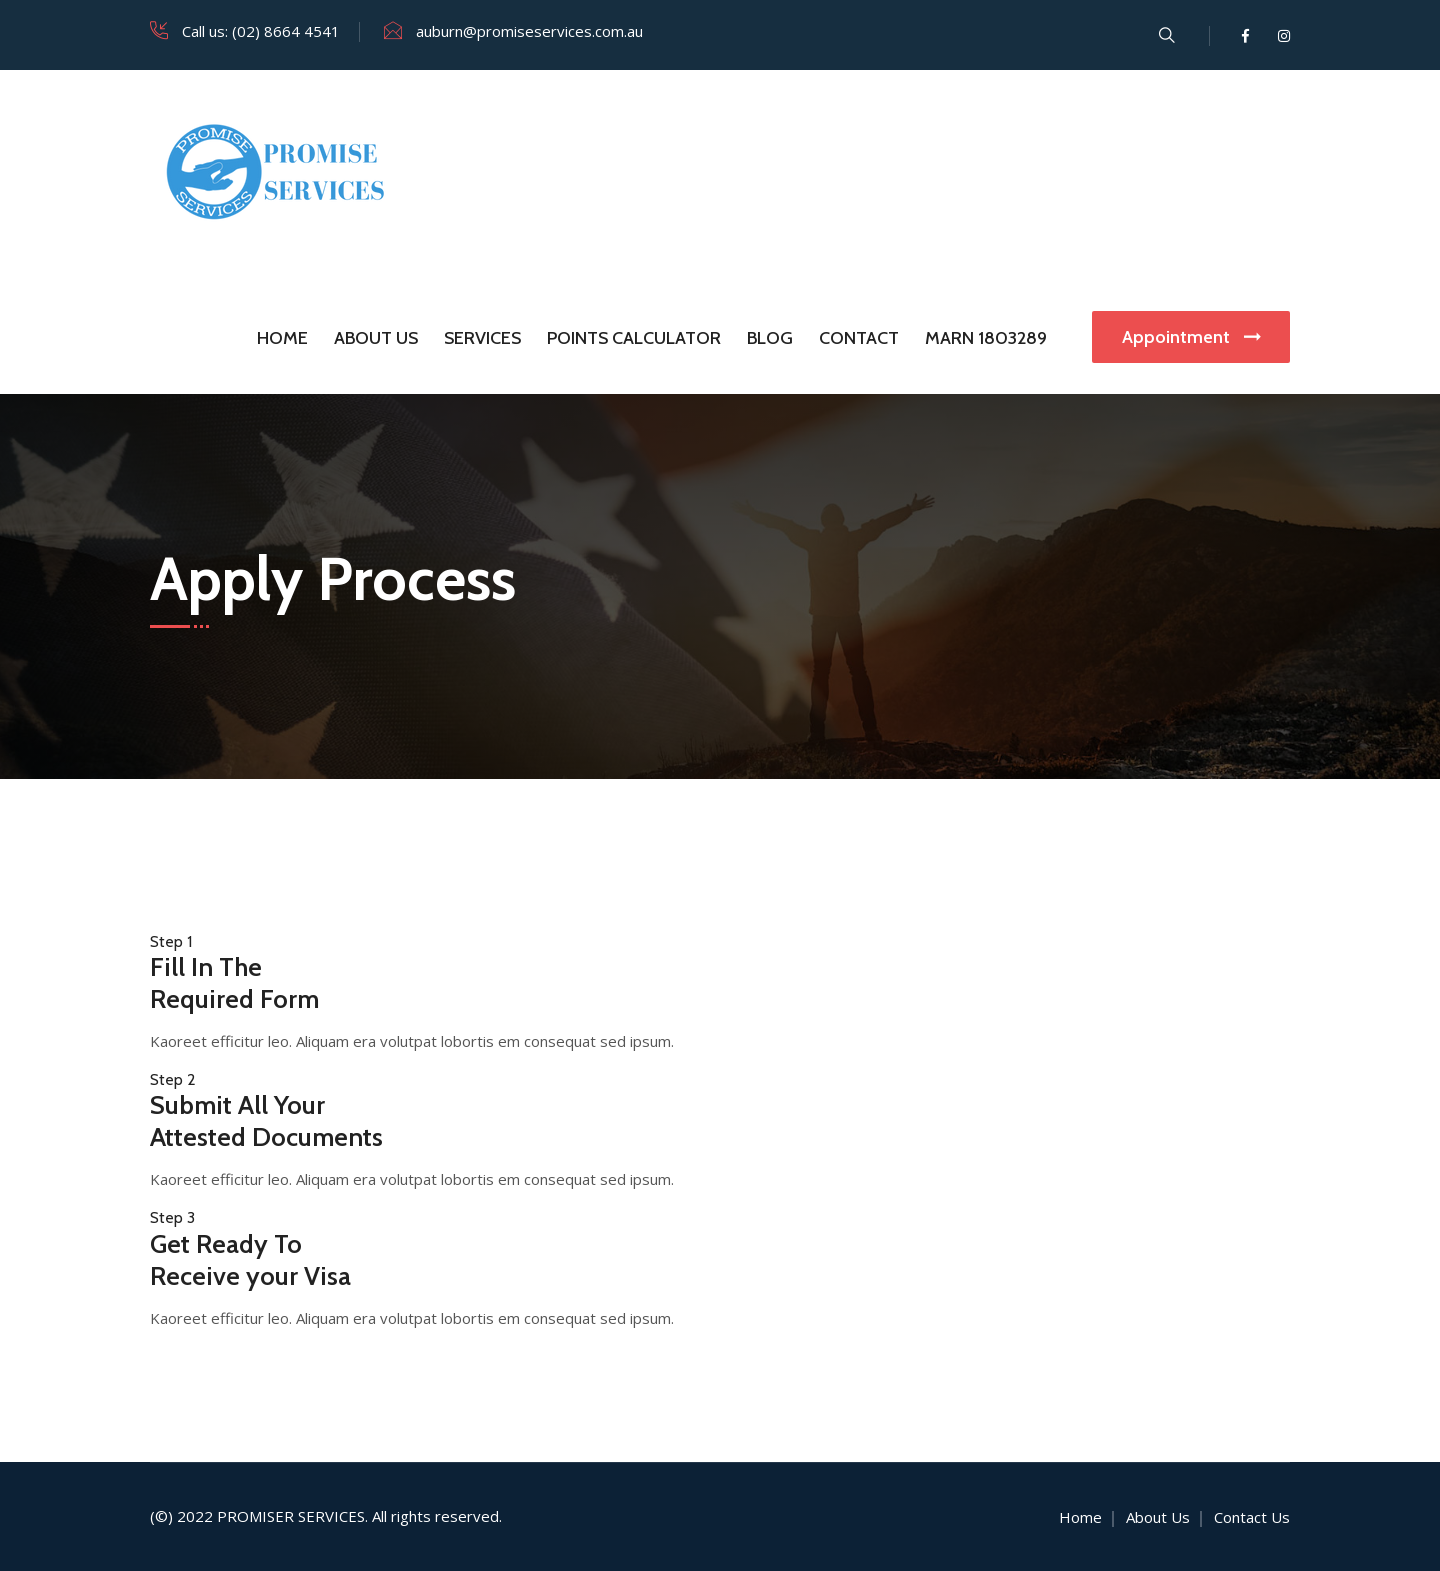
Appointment (1191, 337)
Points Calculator (634, 338)
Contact (859, 338)
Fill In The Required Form (234, 983)
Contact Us (1252, 1517)
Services (482, 338)
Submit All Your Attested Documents (266, 1121)
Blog (770, 338)
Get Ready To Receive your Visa (250, 1260)
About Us (376, 338)
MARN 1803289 (986, 338)
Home (282, 338)
